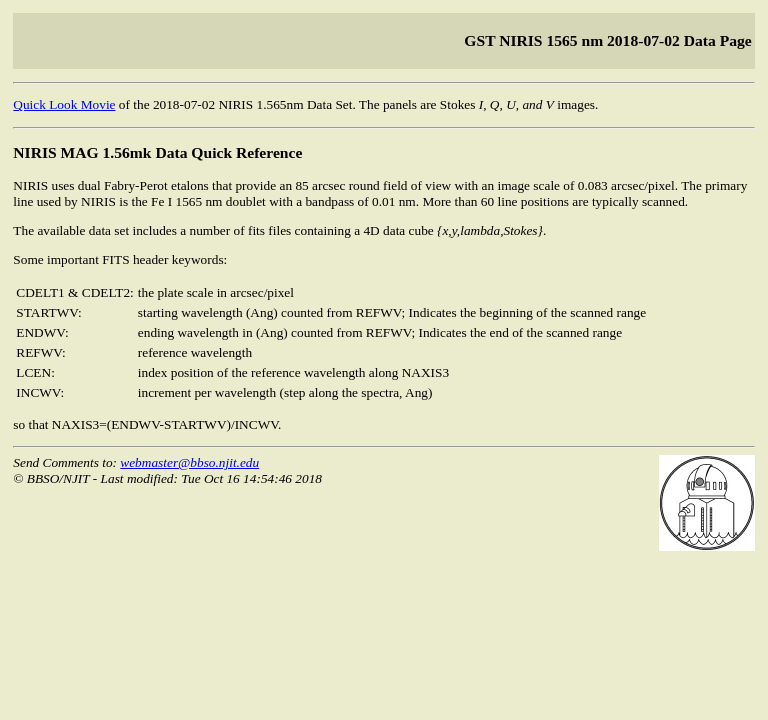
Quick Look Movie (64, 104)
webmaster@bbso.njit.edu (189, 462)
